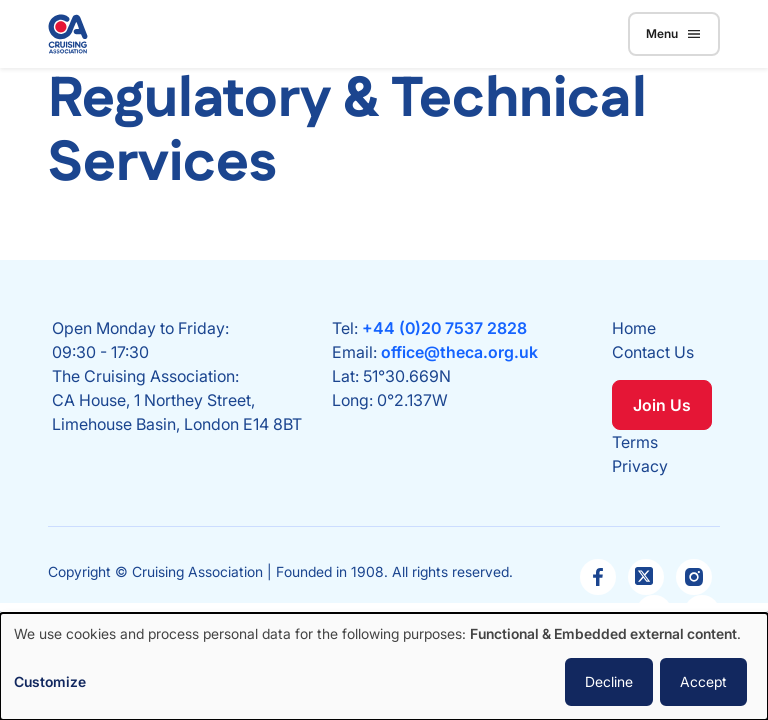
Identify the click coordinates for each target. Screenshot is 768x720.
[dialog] (384, 666)
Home (634, 328)
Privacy (640, 466)
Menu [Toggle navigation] (674, 34)
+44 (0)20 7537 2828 (444, 328)
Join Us (662, 405)
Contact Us (653, 352)
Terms (635, 442)
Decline (609, 681)
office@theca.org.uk (459, 352)
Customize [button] (50, 681)
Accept (703, 681)
